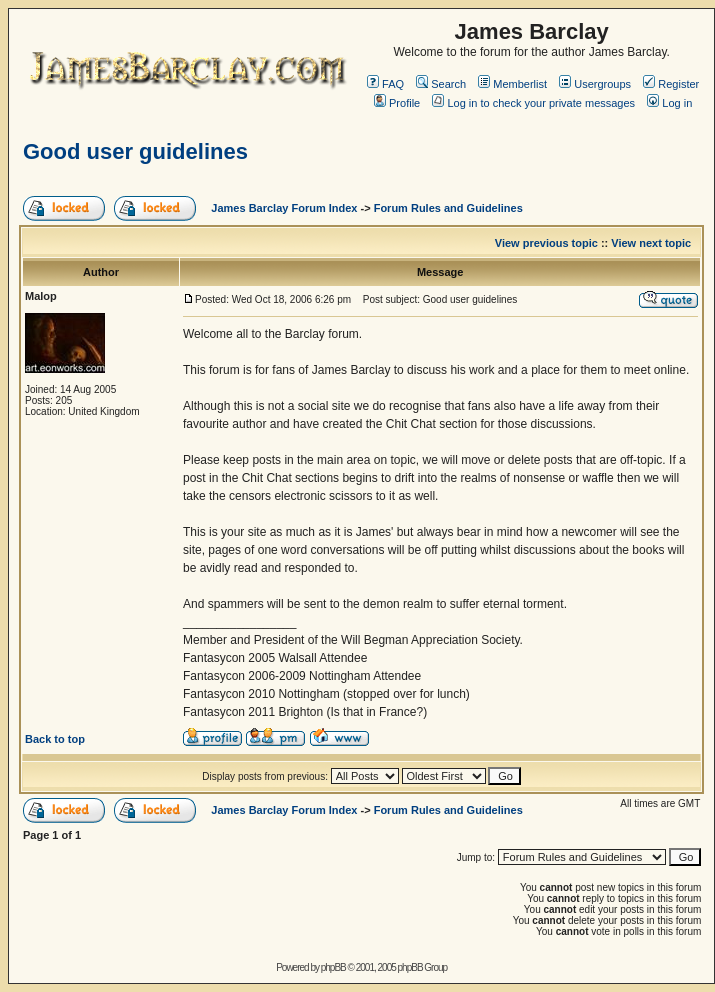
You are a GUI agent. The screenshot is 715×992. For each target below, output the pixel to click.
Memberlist (512, 84)
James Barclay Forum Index (284, 208)
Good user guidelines (135, 151)
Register (671, 84)
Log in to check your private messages (533, 103)
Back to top (55, 739)
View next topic (651, 243)
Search (441, 84)
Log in (669, 103)
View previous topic (546, 243)
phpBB (333, 967)
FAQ (385, 84)
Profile (397, 103)
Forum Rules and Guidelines (448, 208)
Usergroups (595, 84)
